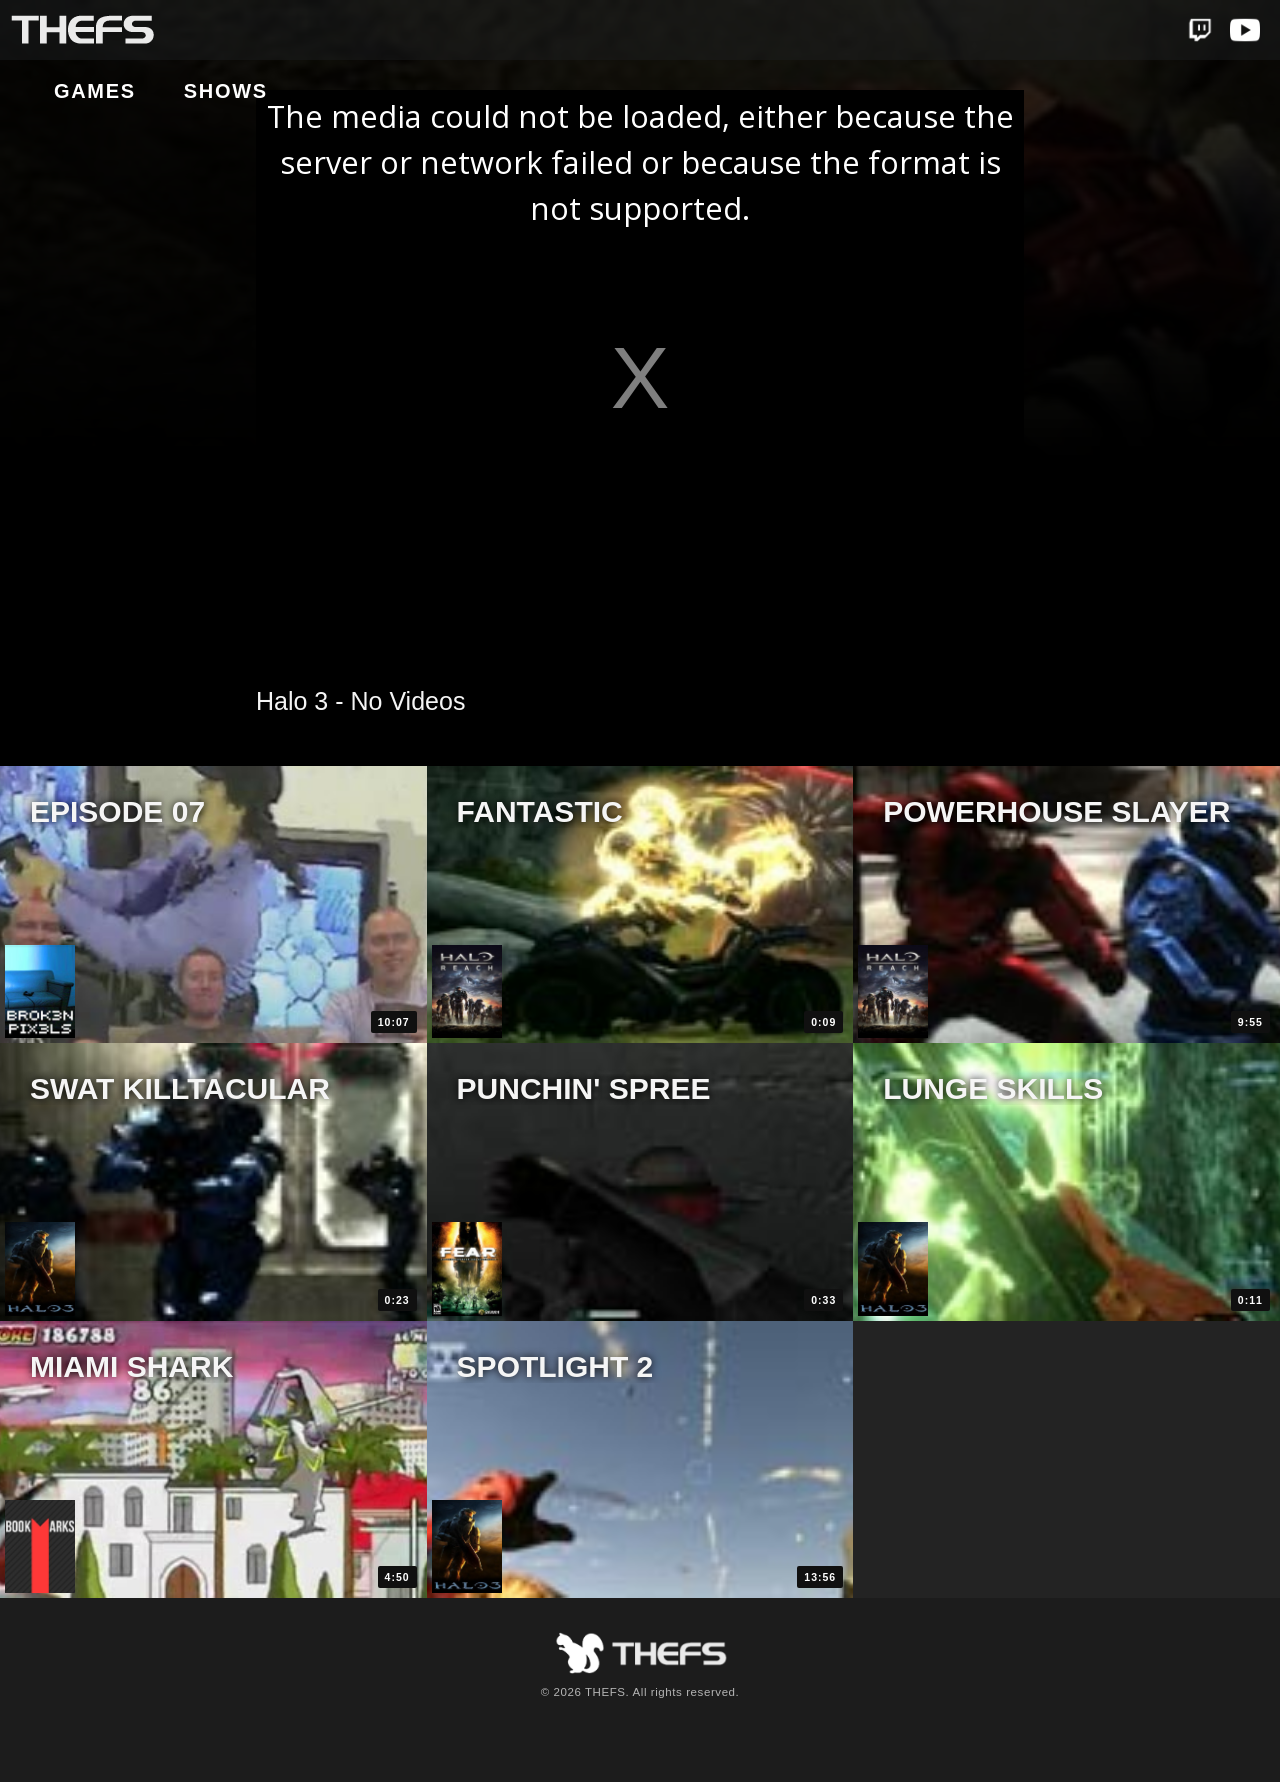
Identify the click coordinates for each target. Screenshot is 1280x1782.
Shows (376, 31)
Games (245, 31)
